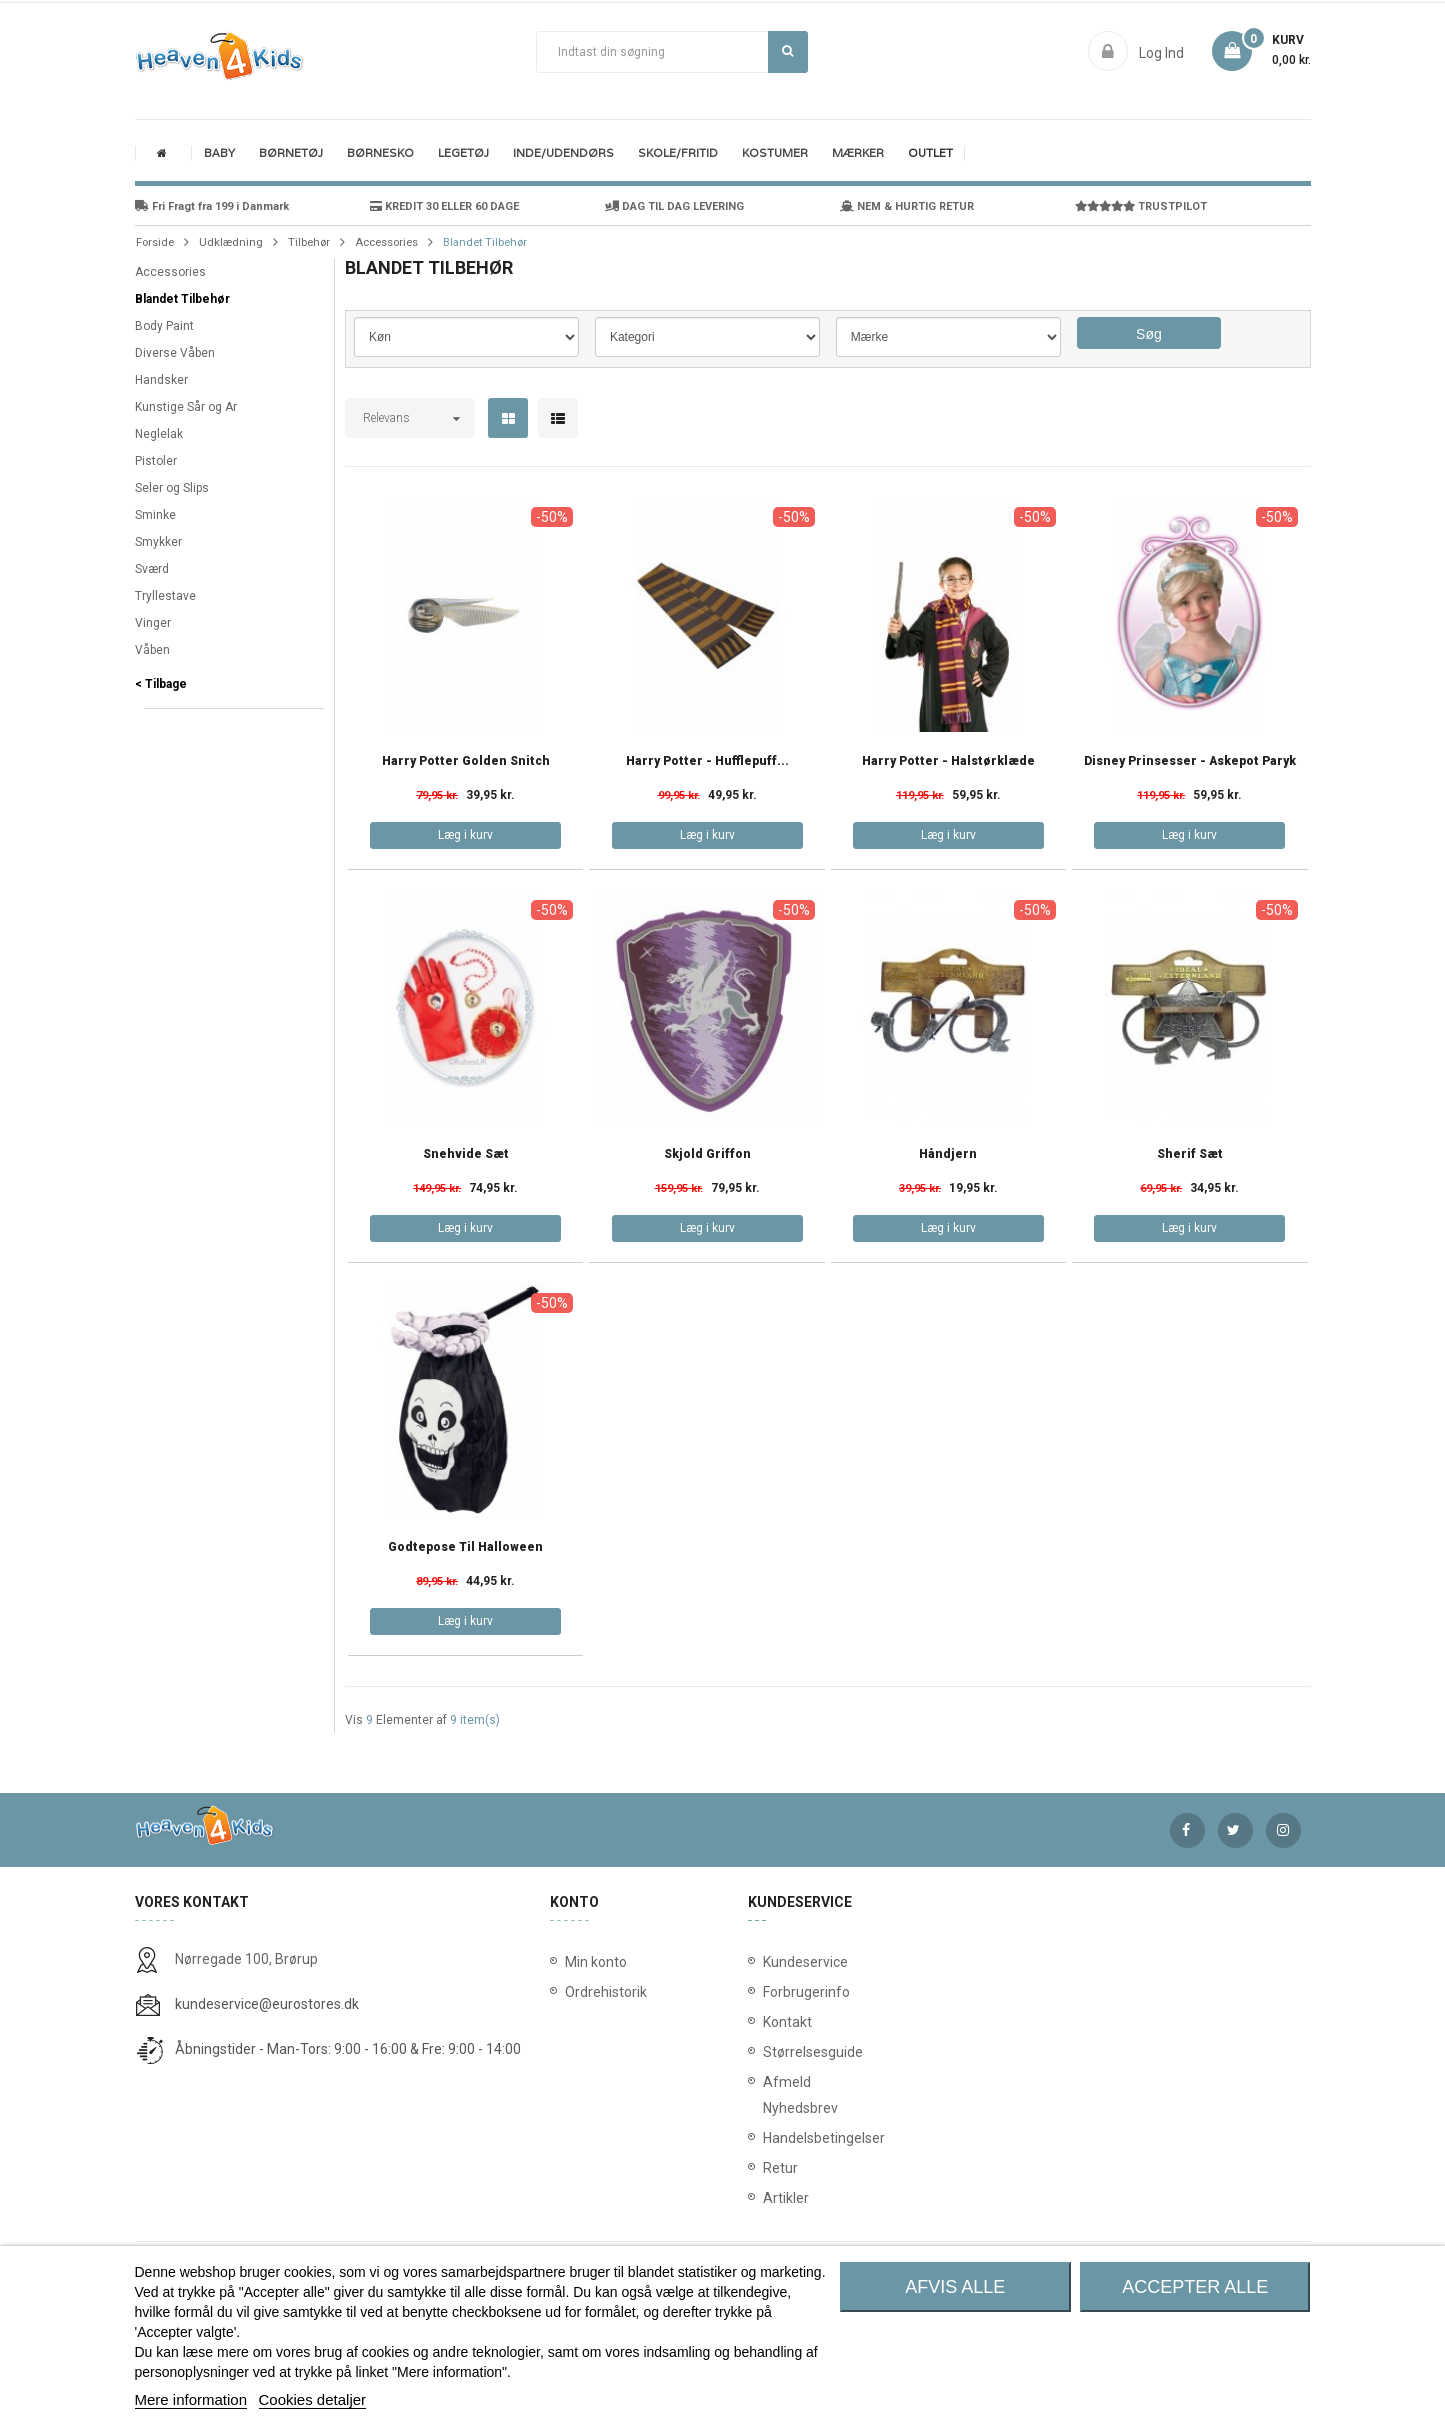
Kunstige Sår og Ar (186, 407)
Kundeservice (767, 1962)
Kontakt (767, 2022)
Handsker (161, 380)
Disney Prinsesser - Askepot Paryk (1190, 761)
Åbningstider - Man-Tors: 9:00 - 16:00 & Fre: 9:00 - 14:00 (348, 2049)
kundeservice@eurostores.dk (267, 2004)
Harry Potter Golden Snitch (466, 761)
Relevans (386, 418)
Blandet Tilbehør (182, 299)
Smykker (158, 542)
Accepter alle (1195, 2287)
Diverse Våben (175, 353)
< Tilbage (161, 684)
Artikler (767, 2198)
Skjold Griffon (707, 1154)
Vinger (153, 623)
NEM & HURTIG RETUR (907, 206)
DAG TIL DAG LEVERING (674, 206)
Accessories (170, 272)
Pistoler (156, 461)
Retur (767, 2168)
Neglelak (159, 434)
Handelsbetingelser (767, 2138)
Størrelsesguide (767, 2052)
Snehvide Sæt (466, 1154)
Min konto (596, 1962)
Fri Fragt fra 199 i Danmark (212, 206)
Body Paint (164, 326)
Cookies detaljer (313, 2399)
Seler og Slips (172, 488)
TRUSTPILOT (1141, 206)
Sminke (155, 515)
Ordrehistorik (599, 1992)
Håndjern (948, 1154)
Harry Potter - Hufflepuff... (707, 761)
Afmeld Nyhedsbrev (767, 2095)
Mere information (191, 2399)
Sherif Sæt (1190, 1154)
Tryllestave (165, 596)
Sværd (152, 569)
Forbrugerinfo (767, 1992)
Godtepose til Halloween (465, 1547)
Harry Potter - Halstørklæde (948, 761)
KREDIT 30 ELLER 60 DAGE (444, 206)
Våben (152, 650)
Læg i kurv (465, 835)
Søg (787, 51)
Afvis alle (955, 2287)
